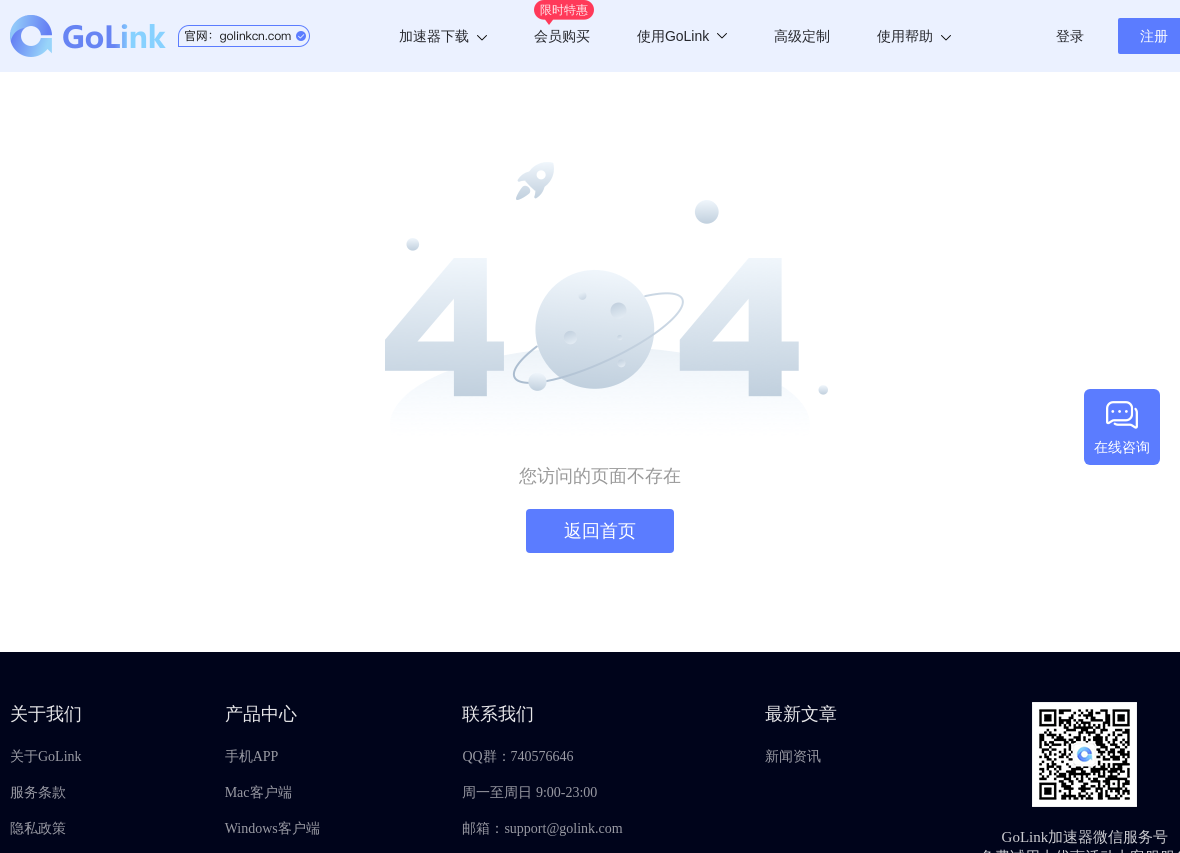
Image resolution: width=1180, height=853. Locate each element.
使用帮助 (914, 36)
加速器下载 (443, 36)
